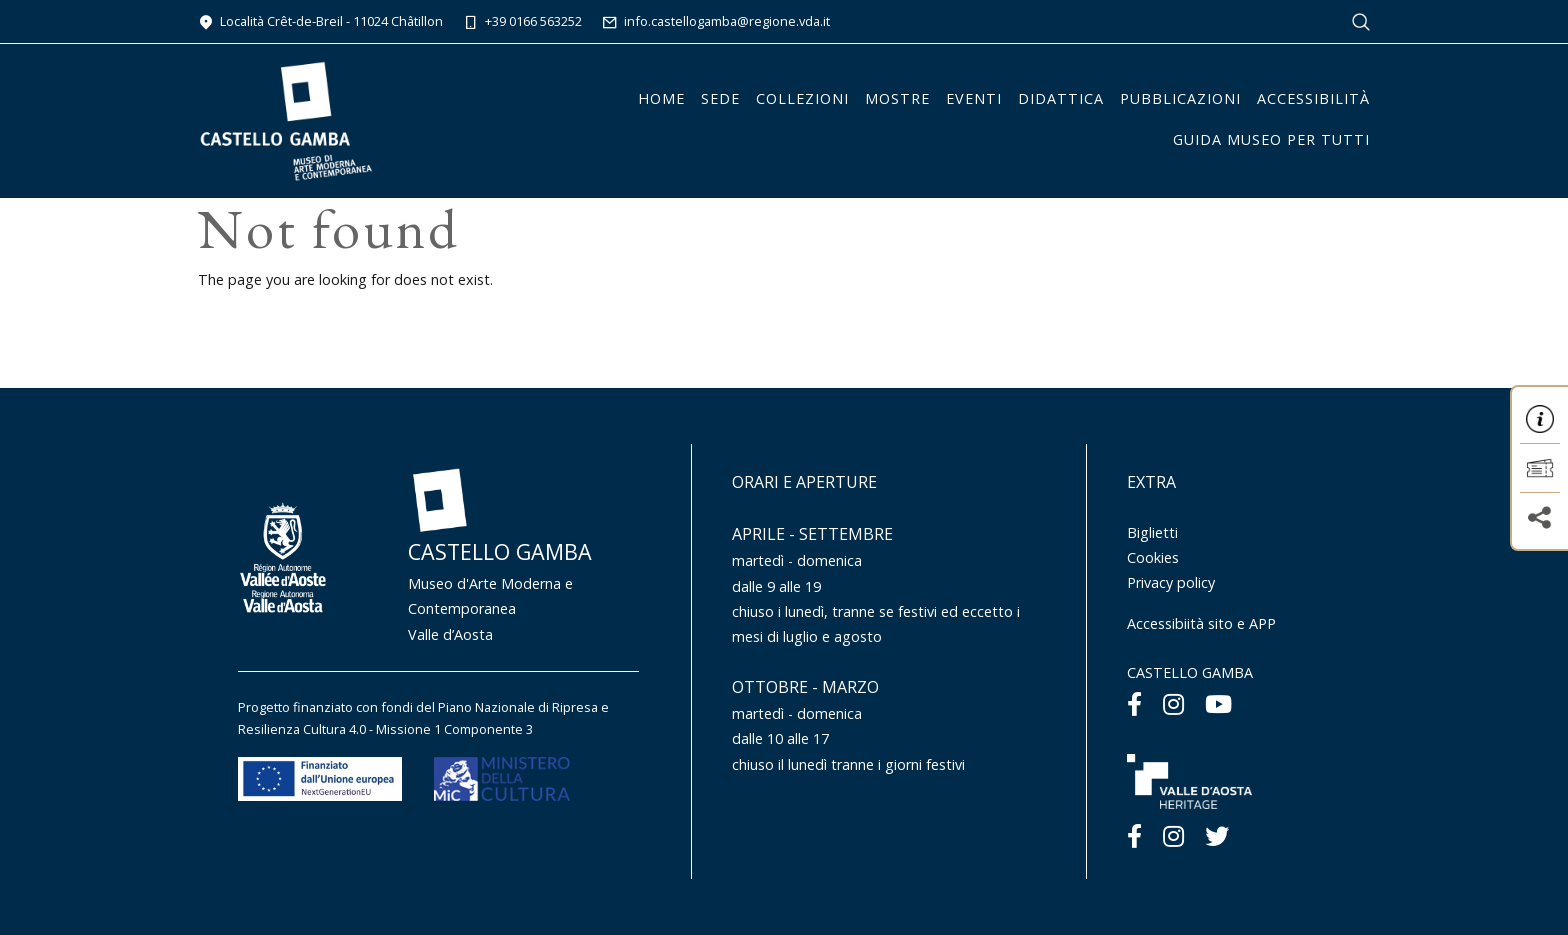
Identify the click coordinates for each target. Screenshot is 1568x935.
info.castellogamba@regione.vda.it (716, 21)
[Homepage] (286, 119)
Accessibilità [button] (1313, 98)
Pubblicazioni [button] (1180, 98)
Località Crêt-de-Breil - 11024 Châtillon (320, 21)
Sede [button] (720, 98)
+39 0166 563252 (522, 21)
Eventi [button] (974, 98)
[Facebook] (1134, 703)
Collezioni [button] (802, 98)
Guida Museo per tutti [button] (1271, 139)
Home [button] (661, 98)
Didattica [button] (1061, 98)
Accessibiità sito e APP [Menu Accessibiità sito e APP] (1201, 623)
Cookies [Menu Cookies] (1153, 557)
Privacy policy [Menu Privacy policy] (1171, 582)
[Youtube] (1218, 703)
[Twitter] (1217, 835)
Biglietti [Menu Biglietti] (1152, 532)
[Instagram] (1173, 703)
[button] (1540, 419)
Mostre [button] (897, 98)
